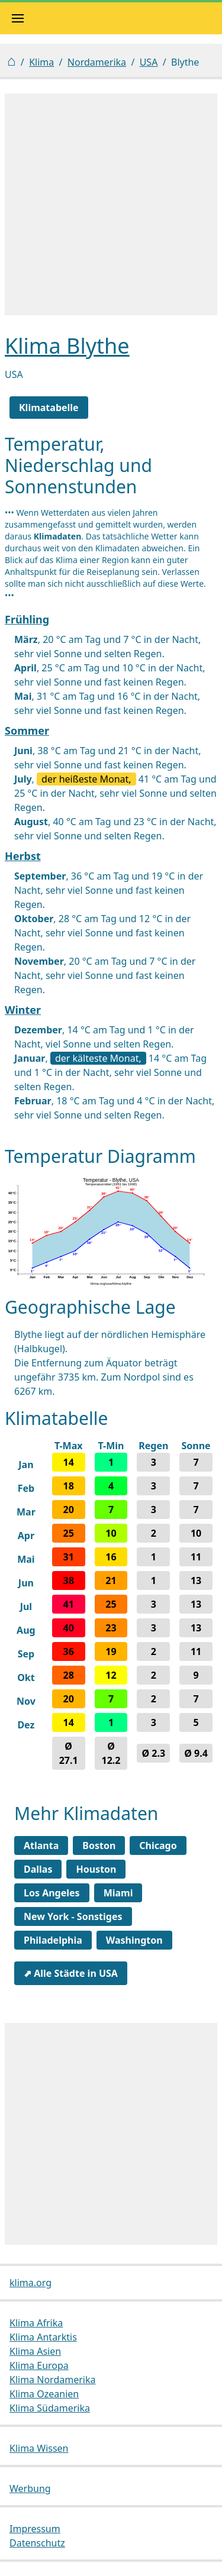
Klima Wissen (39, 2448)
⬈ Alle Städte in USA (71, 1973)
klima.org (30, 2282)
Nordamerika (96, 62)
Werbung (30, 2488)
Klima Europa (39, 2365)
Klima (41, 62)
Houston (96, 1869)
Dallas (38, 1869)
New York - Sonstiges (73, 1916)
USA (149, 62)
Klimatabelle (49, 407)
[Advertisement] (111, 204)
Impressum (34, 2528)
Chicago (157, 1845)
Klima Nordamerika (52, 2379)
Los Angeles (52, 1892)
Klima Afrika (36, 2322)
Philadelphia (53, 1940)
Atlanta (41, 1845)
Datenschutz (37, 2542)
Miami (118, 1892)
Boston (98, 1845)
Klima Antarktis (43, 2337)
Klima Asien (35, 2351)
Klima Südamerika (49, 2408)
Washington (134, 1940)
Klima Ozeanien (44, 2393)
